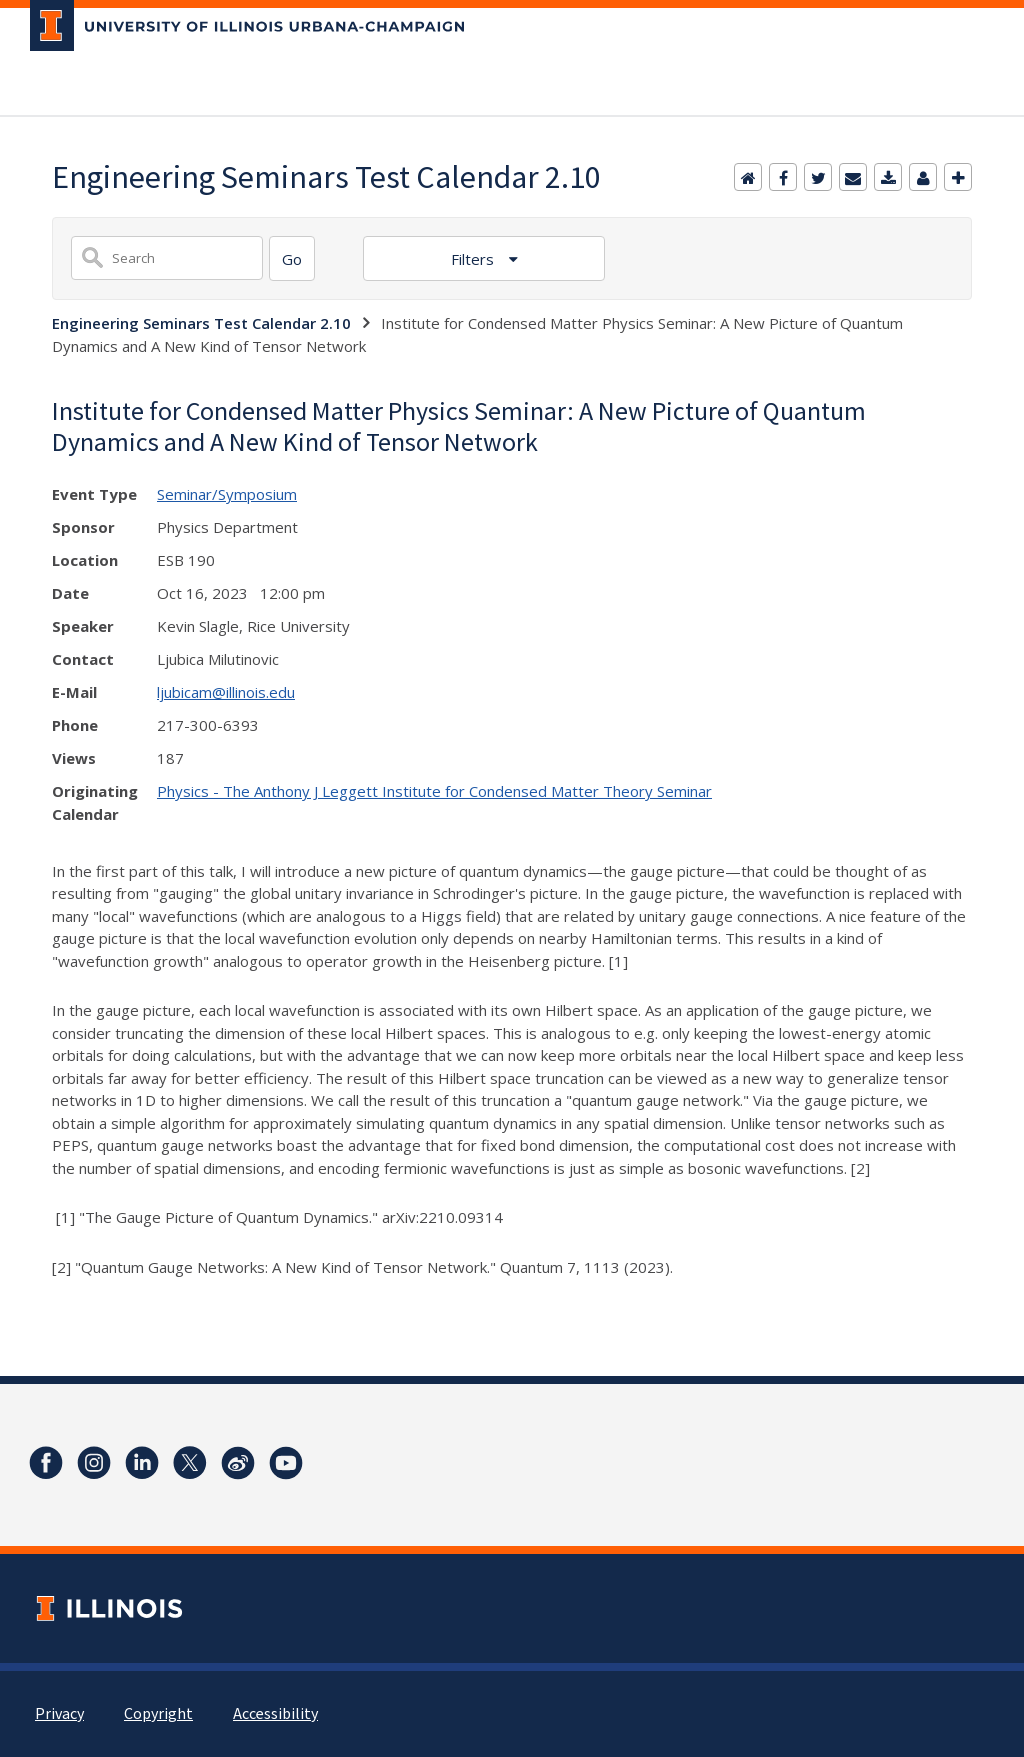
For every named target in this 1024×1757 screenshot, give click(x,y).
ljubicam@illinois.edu (226, 692)
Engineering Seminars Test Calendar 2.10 (201, 323)
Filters (474, 259)
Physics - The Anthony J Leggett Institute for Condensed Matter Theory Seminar (434, 791)
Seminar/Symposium (227, 494)
